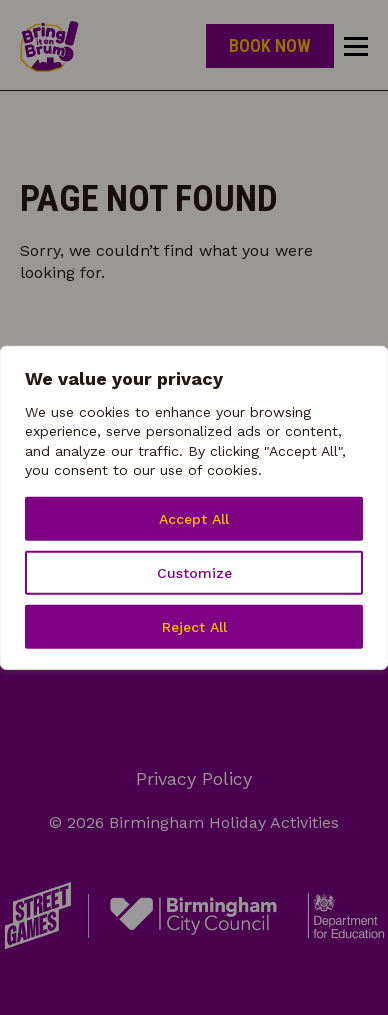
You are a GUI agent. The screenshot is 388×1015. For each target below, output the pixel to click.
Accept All (194, 519)
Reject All (194, 627)
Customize (194, 573)
